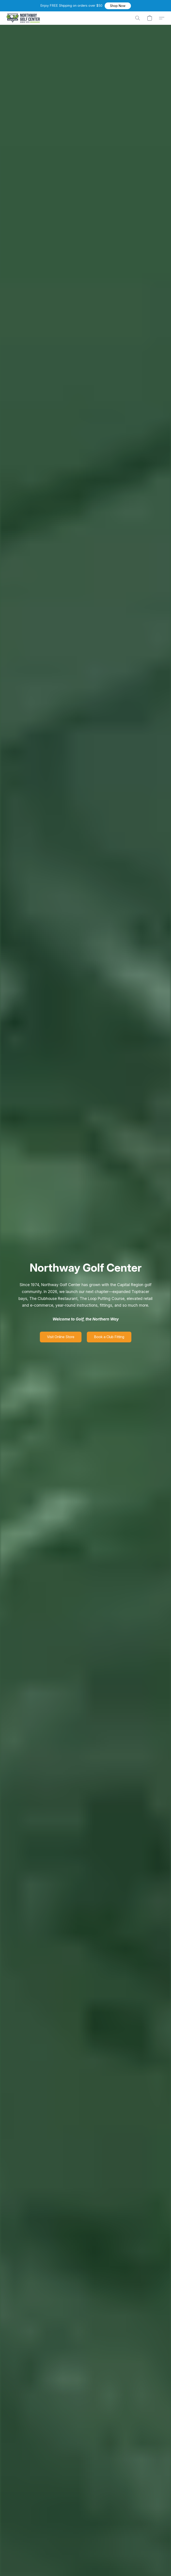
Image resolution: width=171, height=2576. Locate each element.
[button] (118, 5)
